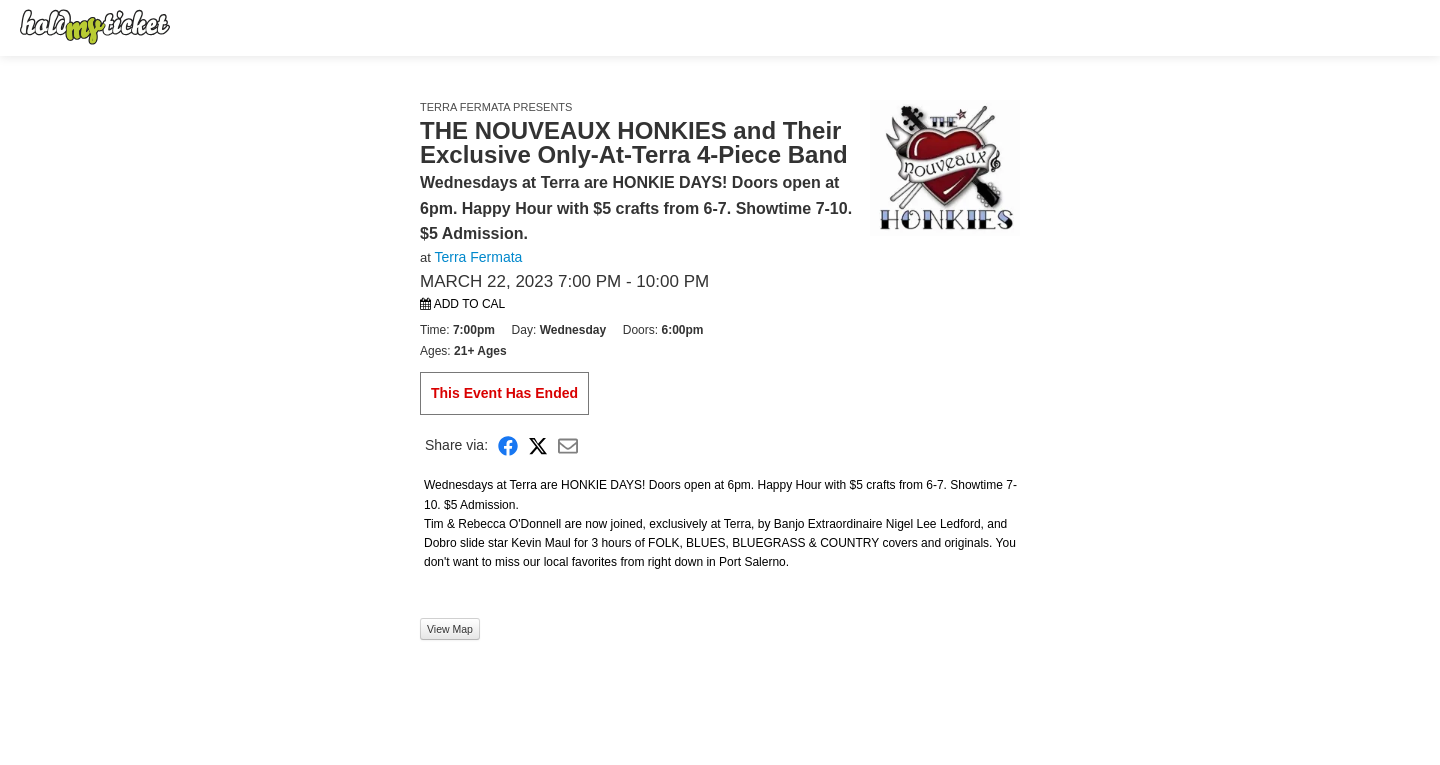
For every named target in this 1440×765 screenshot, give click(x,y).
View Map (450, 629)
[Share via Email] (568, 445)
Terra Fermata (478, 257)
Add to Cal (462, 304)
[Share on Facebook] (508, 445)
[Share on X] (538, 445)
